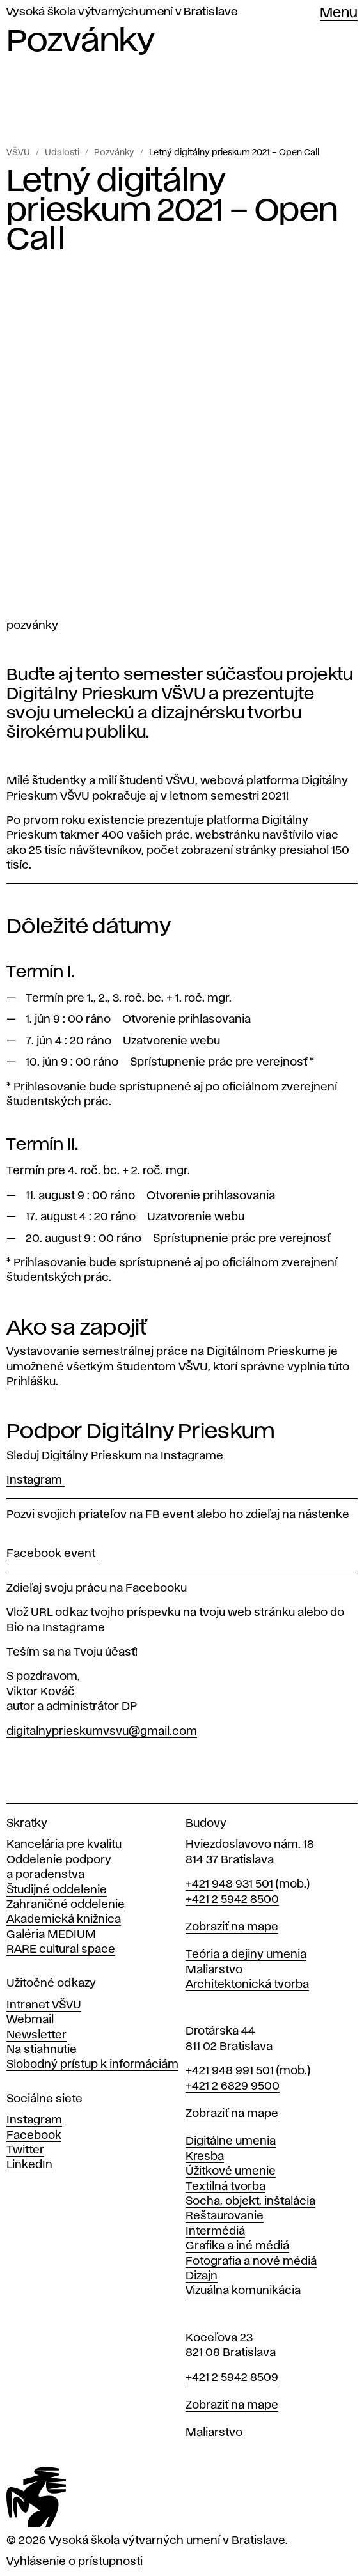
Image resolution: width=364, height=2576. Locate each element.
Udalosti (62, 153)
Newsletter (36, 2035)
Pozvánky (114, 153)
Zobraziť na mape (232, 1927)
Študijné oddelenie (56, 1890)
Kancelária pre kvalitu (64, 1845)
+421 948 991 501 (230, 2071)
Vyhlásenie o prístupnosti (74, 2562)
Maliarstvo (214, 1970)
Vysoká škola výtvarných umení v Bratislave (122, 12)
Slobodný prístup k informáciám (92, 2065)
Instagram (35, 1480)
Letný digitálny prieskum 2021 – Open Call (234, 153)
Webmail (30, 2020)
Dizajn (202, 2276)
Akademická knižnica (63, 1919)
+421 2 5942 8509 (232, 2378)
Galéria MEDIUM (51, 1935)
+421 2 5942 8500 (232, 1900)
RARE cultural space (60, 1949)
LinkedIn (29, 2165)
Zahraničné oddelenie (65, 1905)
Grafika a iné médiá (237, 2246)
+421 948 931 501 (229, 1884)
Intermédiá (215, 2231)
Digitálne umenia (231, 2141)
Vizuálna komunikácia (243, 2291)
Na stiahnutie (41, 2050)
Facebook (33, 2135)
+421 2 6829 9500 (233, 2086)
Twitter (25, 2150)
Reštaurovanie (225, 2216)
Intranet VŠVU (43, 2005)
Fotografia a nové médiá (251, 2261)
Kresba (205, 2157)
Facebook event (52, 1554)
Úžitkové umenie (231, 2171)
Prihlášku (31, 1382)
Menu (339, 13)
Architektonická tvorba (247, 1985)
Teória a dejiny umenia (246, 1955)
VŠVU (18, 153)
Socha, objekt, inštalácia (250, 2201)
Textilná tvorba (225, 2187)
